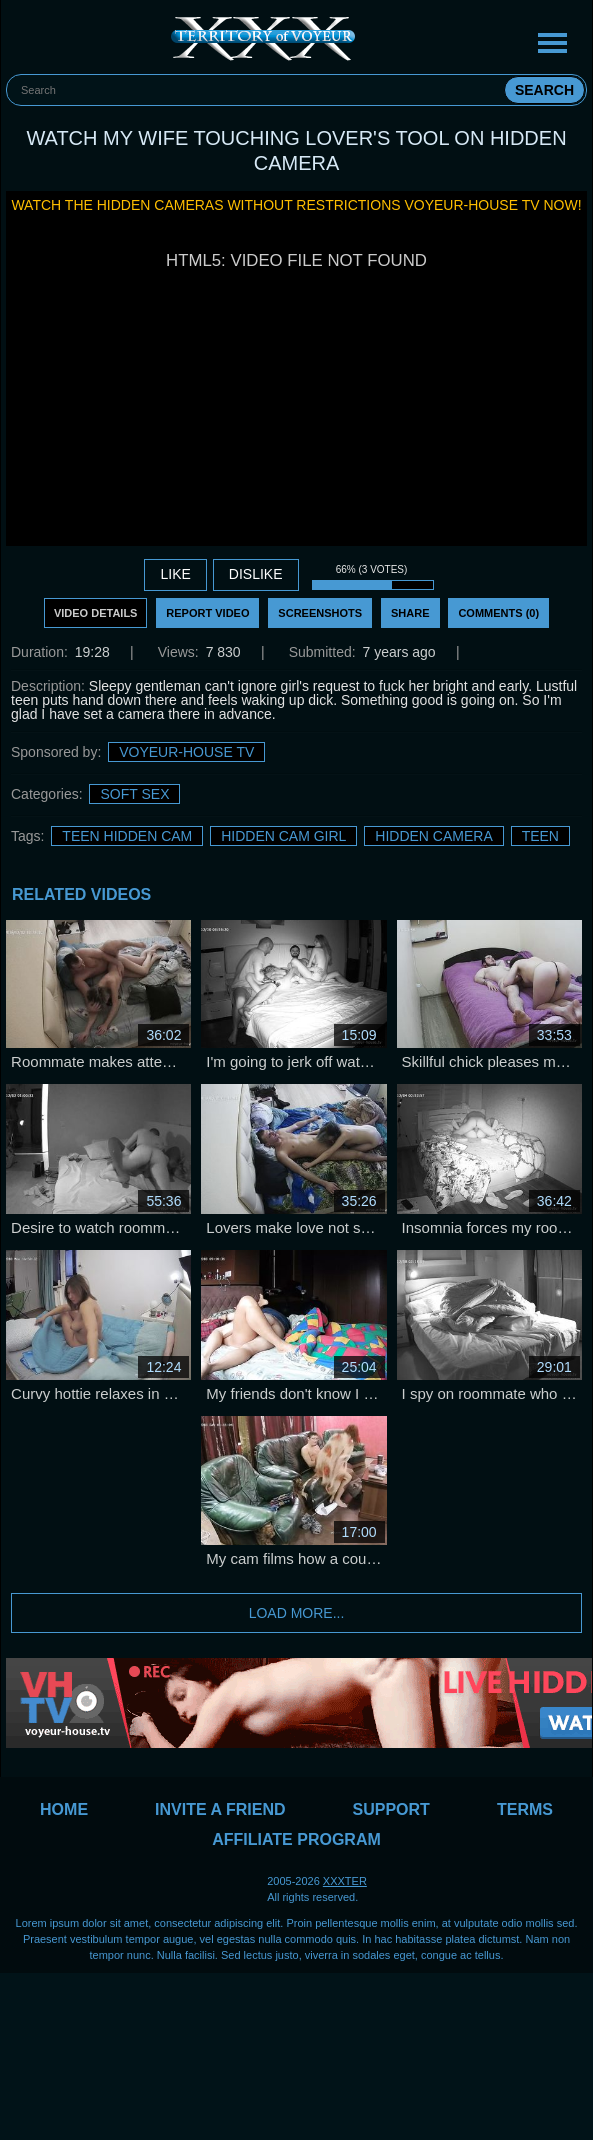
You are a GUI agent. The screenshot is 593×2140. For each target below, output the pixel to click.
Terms (525, 1809)
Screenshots (320, 613)
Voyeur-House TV (186, 752)
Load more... (297, 1613)
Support (391, 1809)
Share (410, 613)
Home (64, 1809)
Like (175, 574)
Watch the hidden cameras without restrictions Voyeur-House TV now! (296, 205)
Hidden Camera (433, 836)
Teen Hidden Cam (127, 836)
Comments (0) (498, 613)
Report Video (207, 613)
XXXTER (345, 1881)
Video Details (96, 613)
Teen (540, 836)
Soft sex (134, 794)
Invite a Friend (220, 1809)
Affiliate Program (296, 1839)
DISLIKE (256, 574)
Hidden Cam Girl (283, 836)
